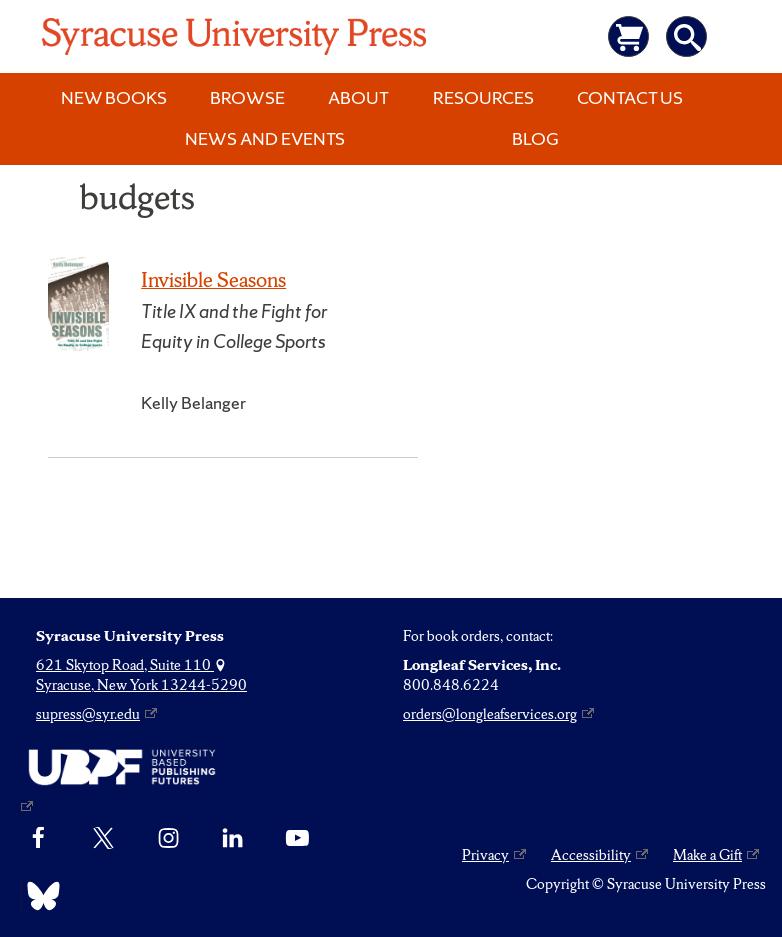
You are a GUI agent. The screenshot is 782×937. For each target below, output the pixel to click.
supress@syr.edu (88, 714)
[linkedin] (232, 839)
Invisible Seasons (213, 279)
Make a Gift (707, 855)
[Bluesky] (38, 896)
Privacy (485, 855)
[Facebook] (38, 839)
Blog (535, 138)
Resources (483, 97)
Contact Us (630, 97)
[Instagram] (168, 839)
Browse (247, 97)
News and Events (265, 138)
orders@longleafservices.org (490, 714)
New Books (114, 97)
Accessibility (591, 855)
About (358, 97)
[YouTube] (297, 839)
